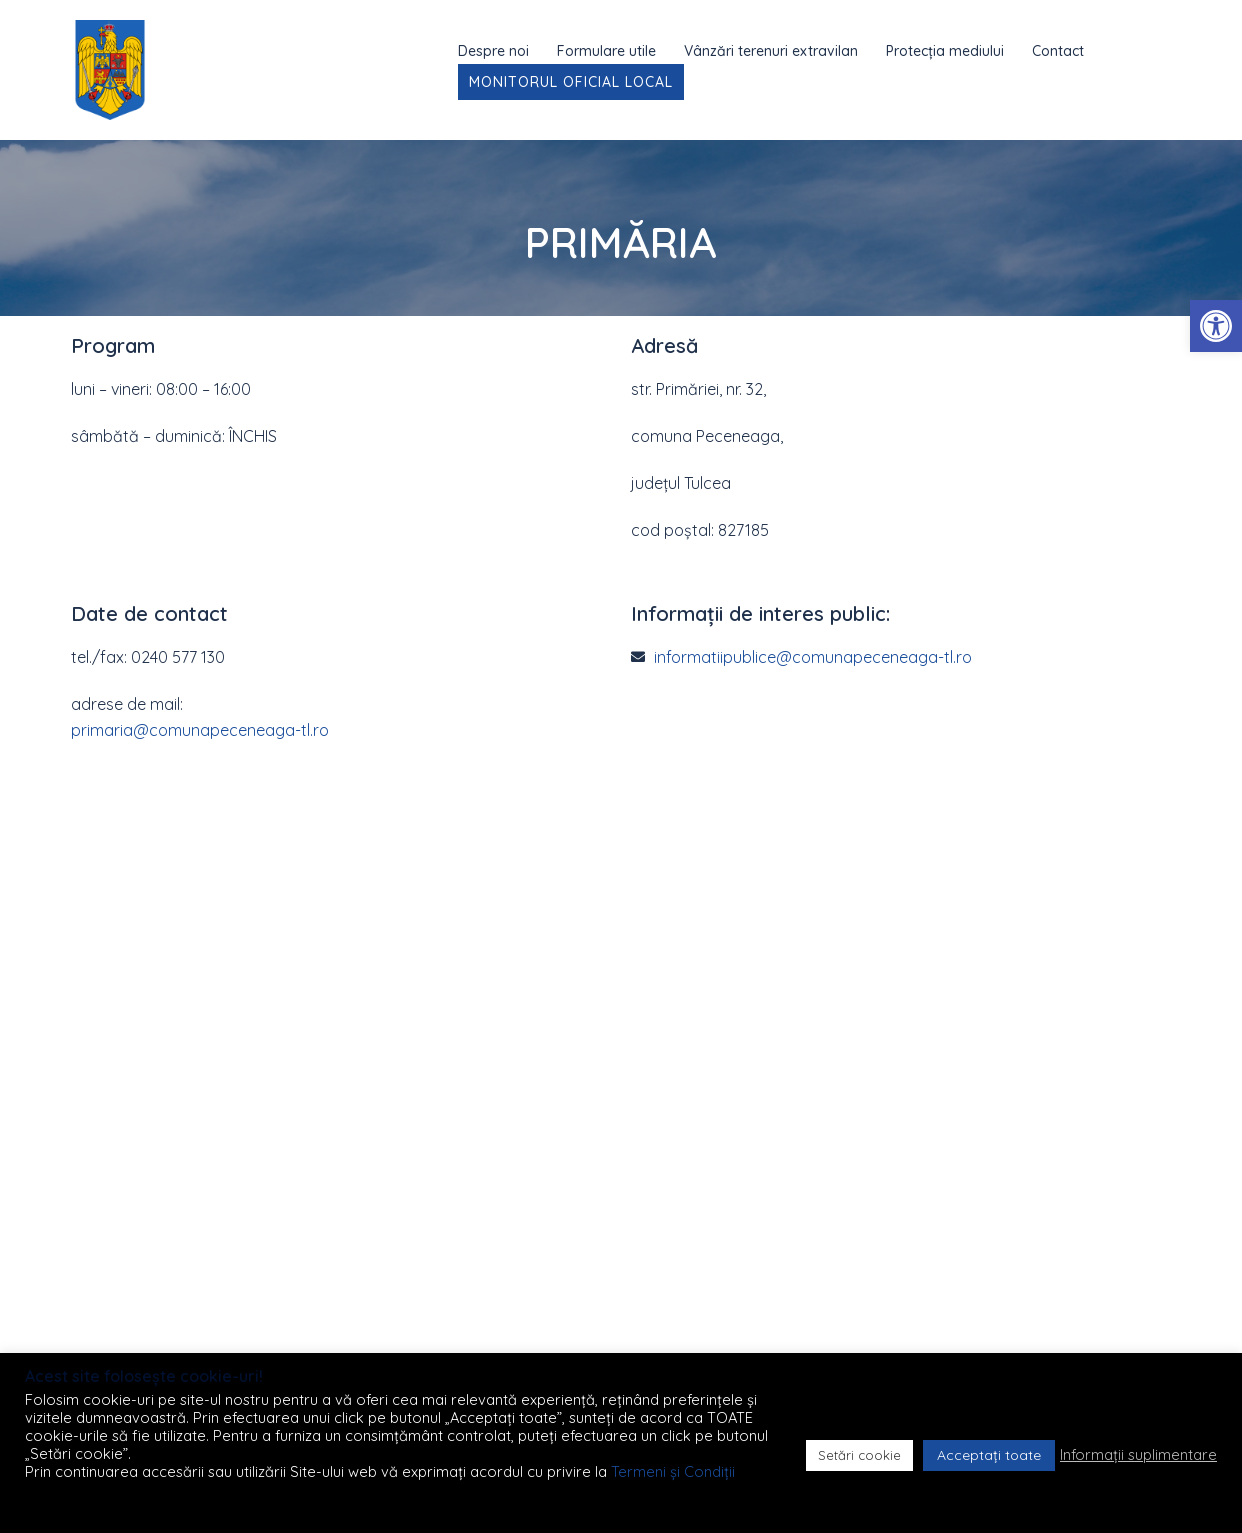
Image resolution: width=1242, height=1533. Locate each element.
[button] (1216, 326)
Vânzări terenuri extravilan (771, 51)
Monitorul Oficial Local (571, 82)
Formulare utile (606, 51)
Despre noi (493, 51)
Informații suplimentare (1138, 1455)
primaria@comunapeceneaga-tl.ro (200, 730)
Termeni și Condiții (673, 1471)
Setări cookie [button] (859, 1455)
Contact (1058, 51)
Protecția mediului (945, 51)
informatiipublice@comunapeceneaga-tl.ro (813, 657)
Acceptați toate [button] (989, 1455)
